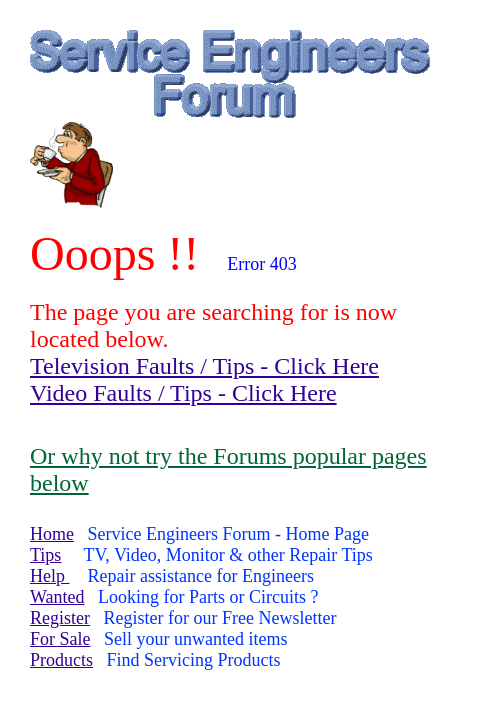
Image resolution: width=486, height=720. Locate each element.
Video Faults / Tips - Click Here (183, 393)
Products (61, 660)
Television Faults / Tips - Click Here (204, 366)
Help (50, 576)
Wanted (57, 597)
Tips (45, 555)
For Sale (60, 639)
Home (52, 534)
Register (60, 618)
